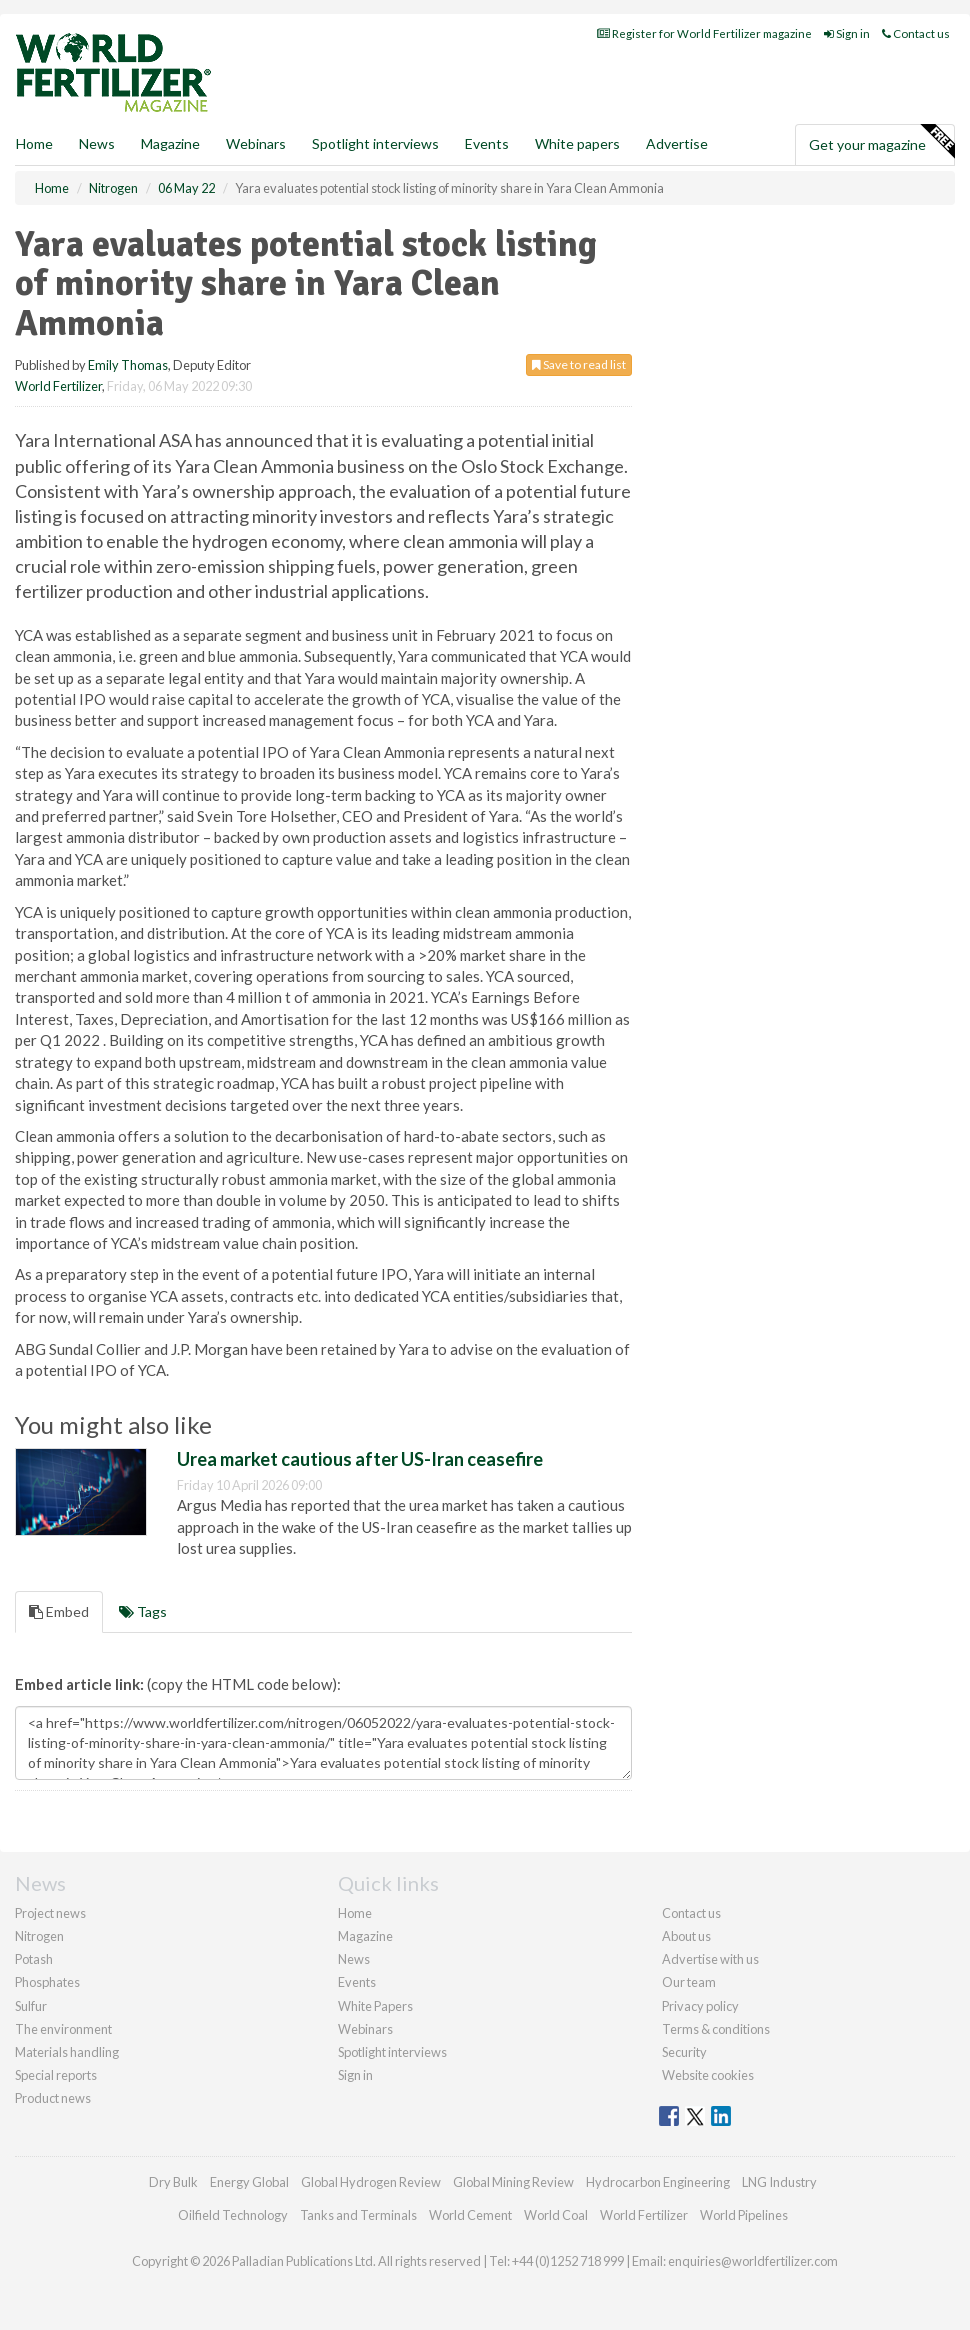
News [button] (97, 143)
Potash (34, 1959)
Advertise (677, 143)
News (354, 1959)
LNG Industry (779, 2182)
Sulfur (31, 2006)
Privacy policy (700, 2006)
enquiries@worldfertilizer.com (753, 2261)
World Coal (556, 2215)
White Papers (375, 2006)
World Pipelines (744, 2215)
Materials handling (67, 2052)
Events (487, 143)
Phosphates (47, 1982)
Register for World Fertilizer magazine (704, 33)
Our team (689, 1982)
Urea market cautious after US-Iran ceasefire (360, 1459)
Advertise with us (710, 1959)
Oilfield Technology (233, 2215)
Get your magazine (881, 142)
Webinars (256, 143)
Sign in (847, 33)
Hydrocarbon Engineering (658, 2182)
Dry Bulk (173, 2182)
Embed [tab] (59, 1611)
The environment (63, 2029)
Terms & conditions (716, 2029)
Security (684, 2052)
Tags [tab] (143, 1611)
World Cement (470, 2215)
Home (34, 143)
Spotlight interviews (375, 143)
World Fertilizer (58, 386)
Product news (53, 2098)
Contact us (916, 33)
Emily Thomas (128, 365)
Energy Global (249, 2182)
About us (686, 1936)
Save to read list (579, 364)
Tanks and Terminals (358, 2215)
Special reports (56, 2075)
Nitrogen (39, 1936)
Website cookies (708, 2075)
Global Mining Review (513, 2182)
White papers (577, 143)
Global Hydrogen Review (371, 2182)
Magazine (170, 143)
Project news (50, 1913)
